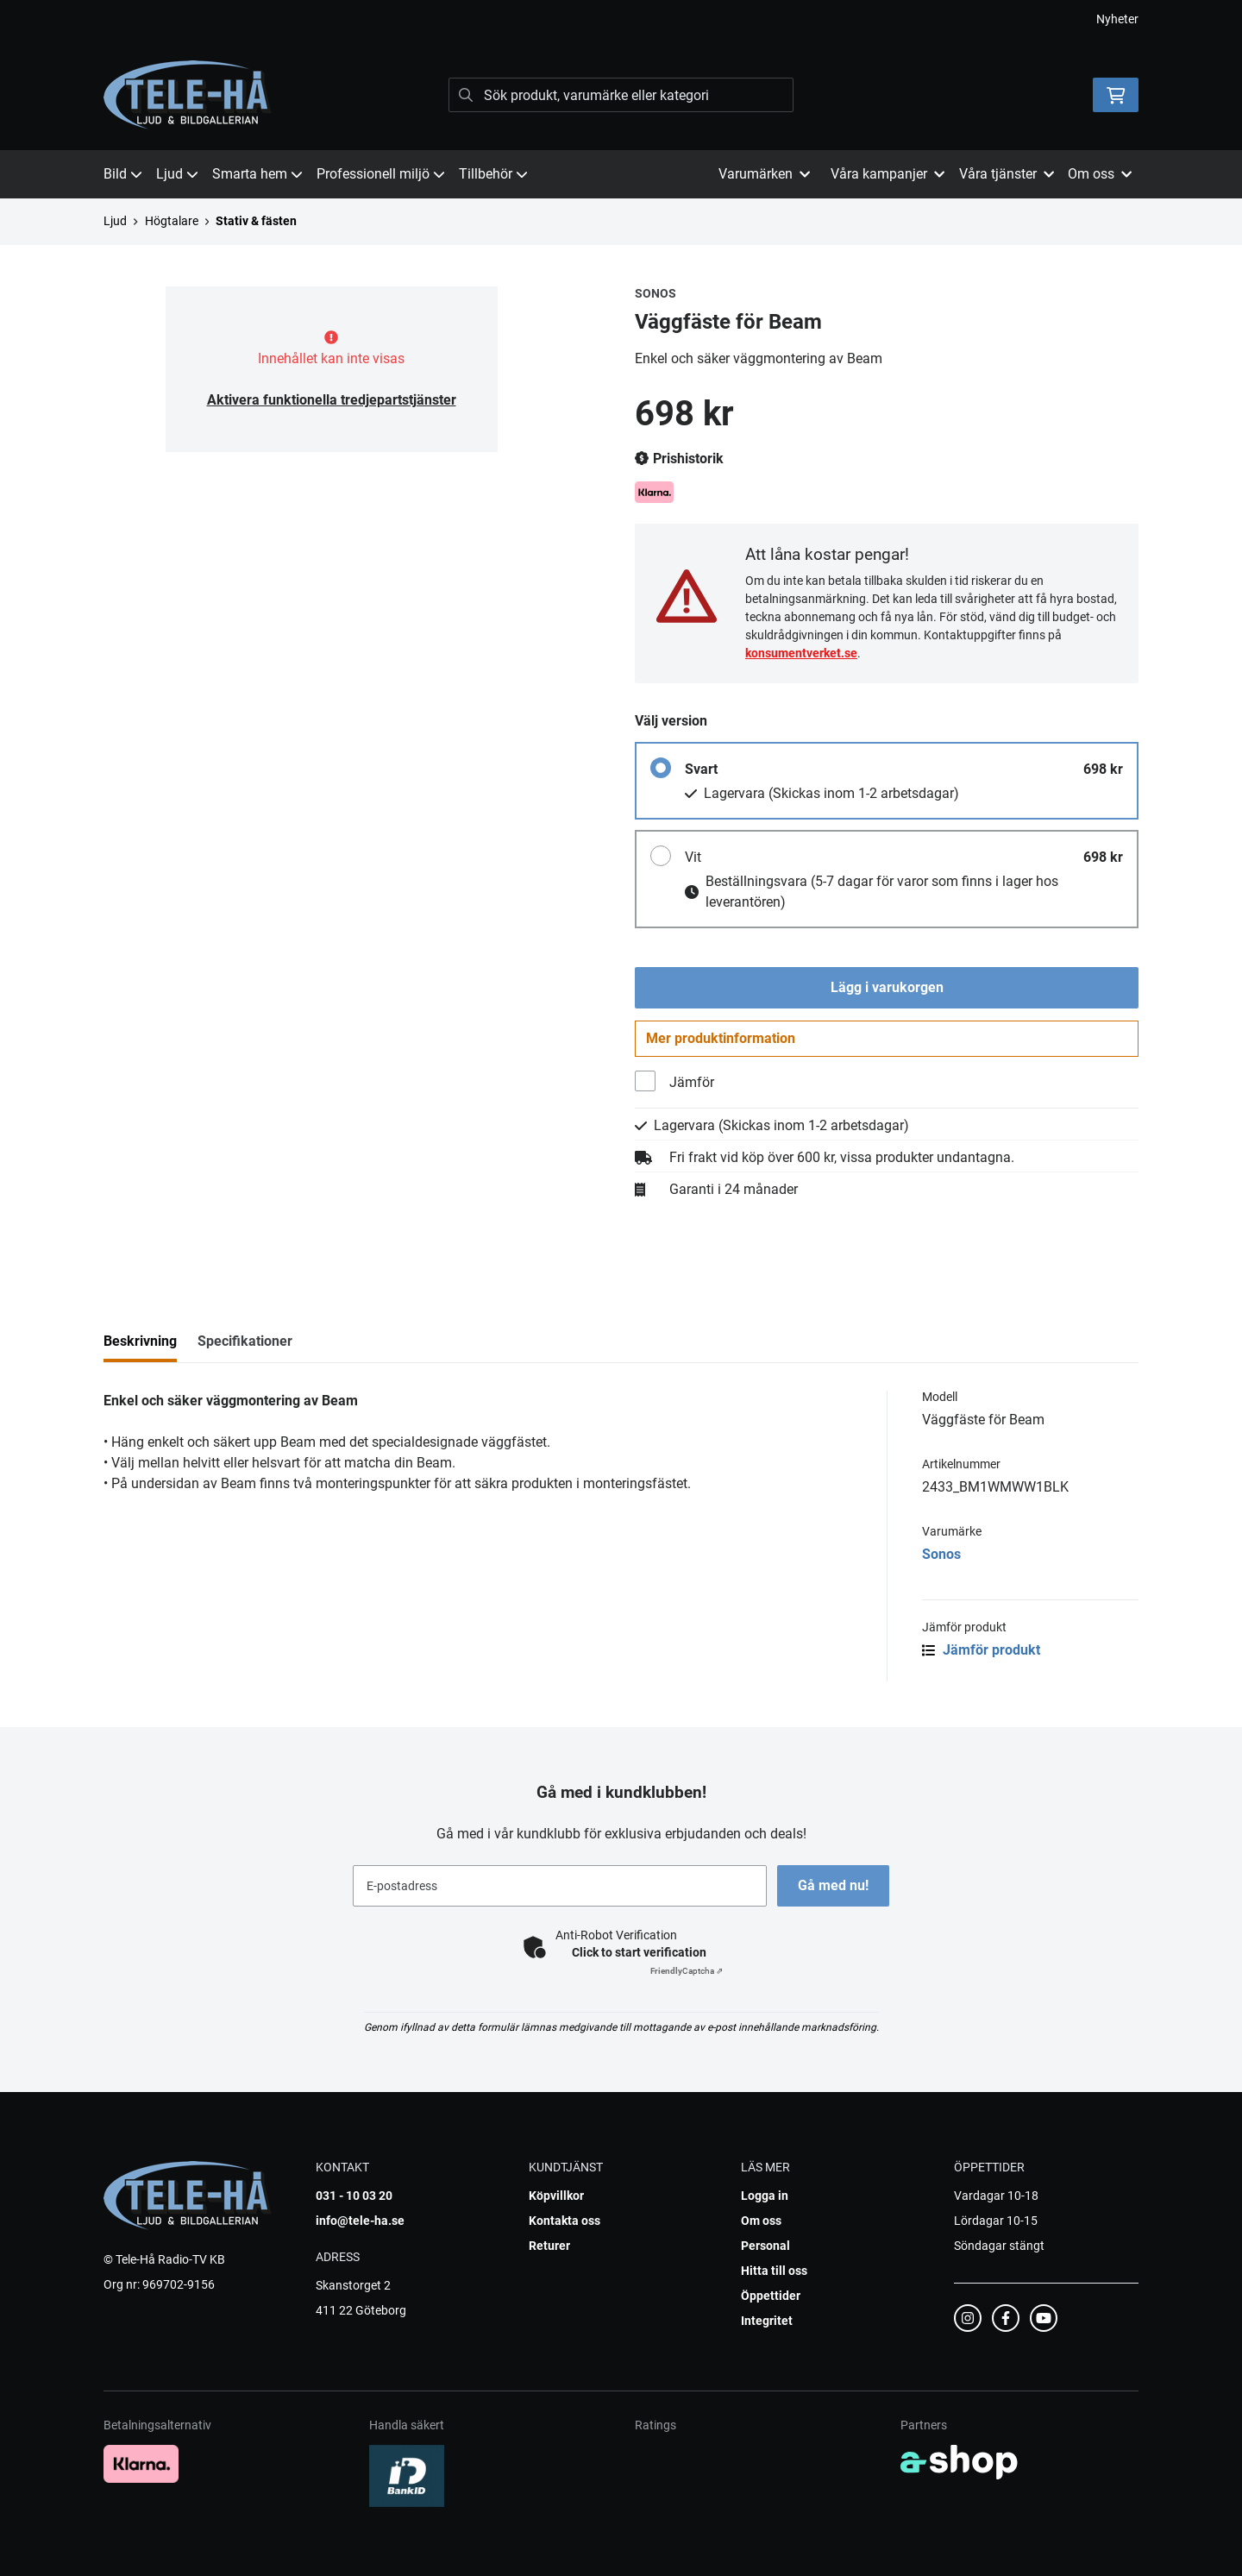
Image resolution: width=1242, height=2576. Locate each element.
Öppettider (770, 2296)
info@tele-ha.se (360, 2220)
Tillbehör (493, 174)
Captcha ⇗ (686, 1971)
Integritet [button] (767, 2321)
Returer (549, 2245)
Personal (765, 2245)
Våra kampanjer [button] (887, 174)
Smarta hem (257, 174)
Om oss (761, 2220)
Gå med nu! (835, 1885)
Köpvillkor (556, 2195)
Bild (123, 174)
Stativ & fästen (256, 221)
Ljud (177, 174)
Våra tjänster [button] (1006, 174)
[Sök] (621, 95)
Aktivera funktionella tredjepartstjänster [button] (331, 400)
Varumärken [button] (764, 174)
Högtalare (171, 221)
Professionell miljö (381, 174)
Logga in (764, 2195)
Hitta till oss (774, 2271)
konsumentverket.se (801, 653)
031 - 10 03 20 (354, 2195)
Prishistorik (679, 459)
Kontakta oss (564, 2220)
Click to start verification (639, 1952)
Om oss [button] (1100, 174)
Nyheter (1117, 19)
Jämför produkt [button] (981, 1654)
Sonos (941, 1558)
